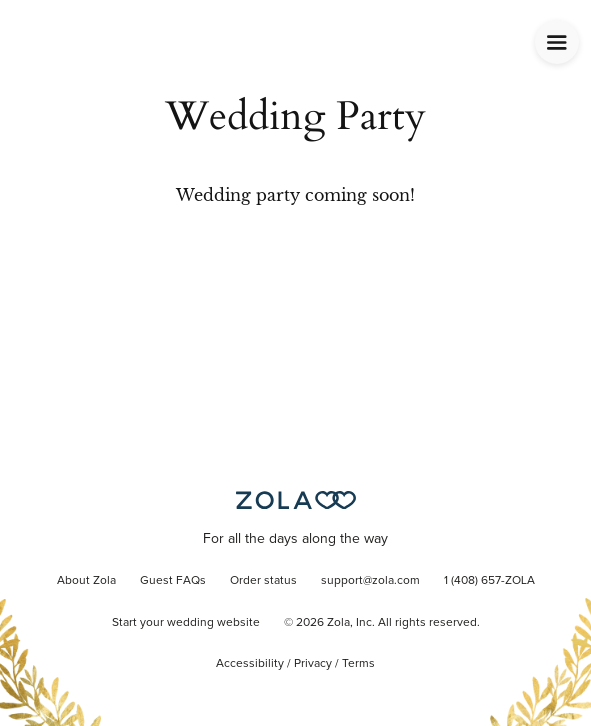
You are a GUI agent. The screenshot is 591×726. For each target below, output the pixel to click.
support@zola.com (370, 581)
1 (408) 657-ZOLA (489, 581)
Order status (263, 581)
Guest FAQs (173, 581)
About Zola (86, 581)
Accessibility (250, 664)
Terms (358, 664)
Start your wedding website (186, 623)
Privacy (313, 664)
